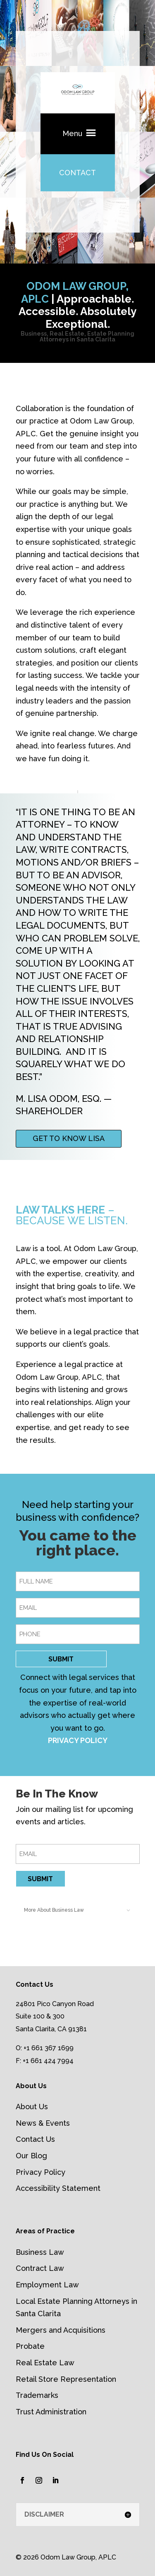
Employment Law (47, 2284)
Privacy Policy (40, 2172)
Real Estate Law (45, 2362)
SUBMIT (61, 1659)
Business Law (40, 2252)
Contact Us (35, 2139)
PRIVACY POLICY (77, 1740)
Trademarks (37, 2395)
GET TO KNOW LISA (69, 1138)
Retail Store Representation (66, 2379)
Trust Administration (51, 2411)
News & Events (43, 2123)
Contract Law (40, 2268)
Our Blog (31, 2155)
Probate (30, 2346)
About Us (32, 2106)
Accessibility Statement (58, 2188)
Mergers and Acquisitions (60, 2330)
